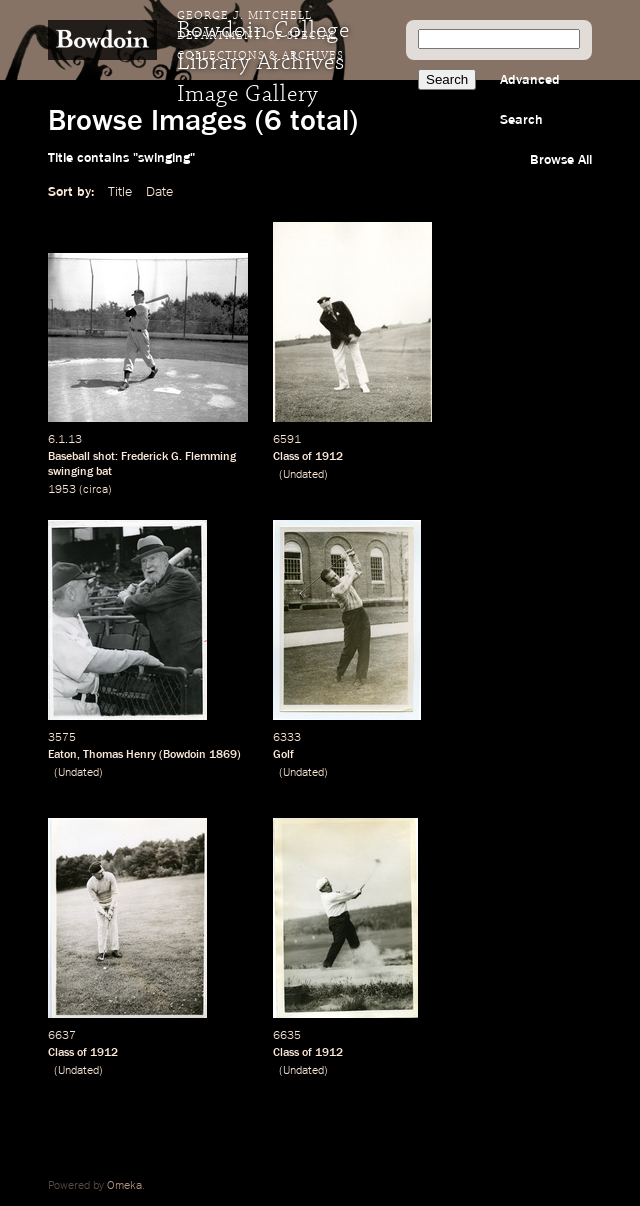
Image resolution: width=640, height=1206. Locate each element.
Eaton (62, 755)
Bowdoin (184, 755)
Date (159, 192)
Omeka (124, 1186)
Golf (283, 755)
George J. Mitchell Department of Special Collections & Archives (260, 36)
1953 (62, 490)
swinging (70, 472)
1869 (223, 755)
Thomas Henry (119, 755)
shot (104, 457)
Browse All (561, 160)
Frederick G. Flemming (178, 457)
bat (104, 472)
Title (120, 192)
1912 (329, 457)
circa (95, 490)
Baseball (69, 457)
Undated (303, 475)
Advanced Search (530, 100)
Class (286, 457)
